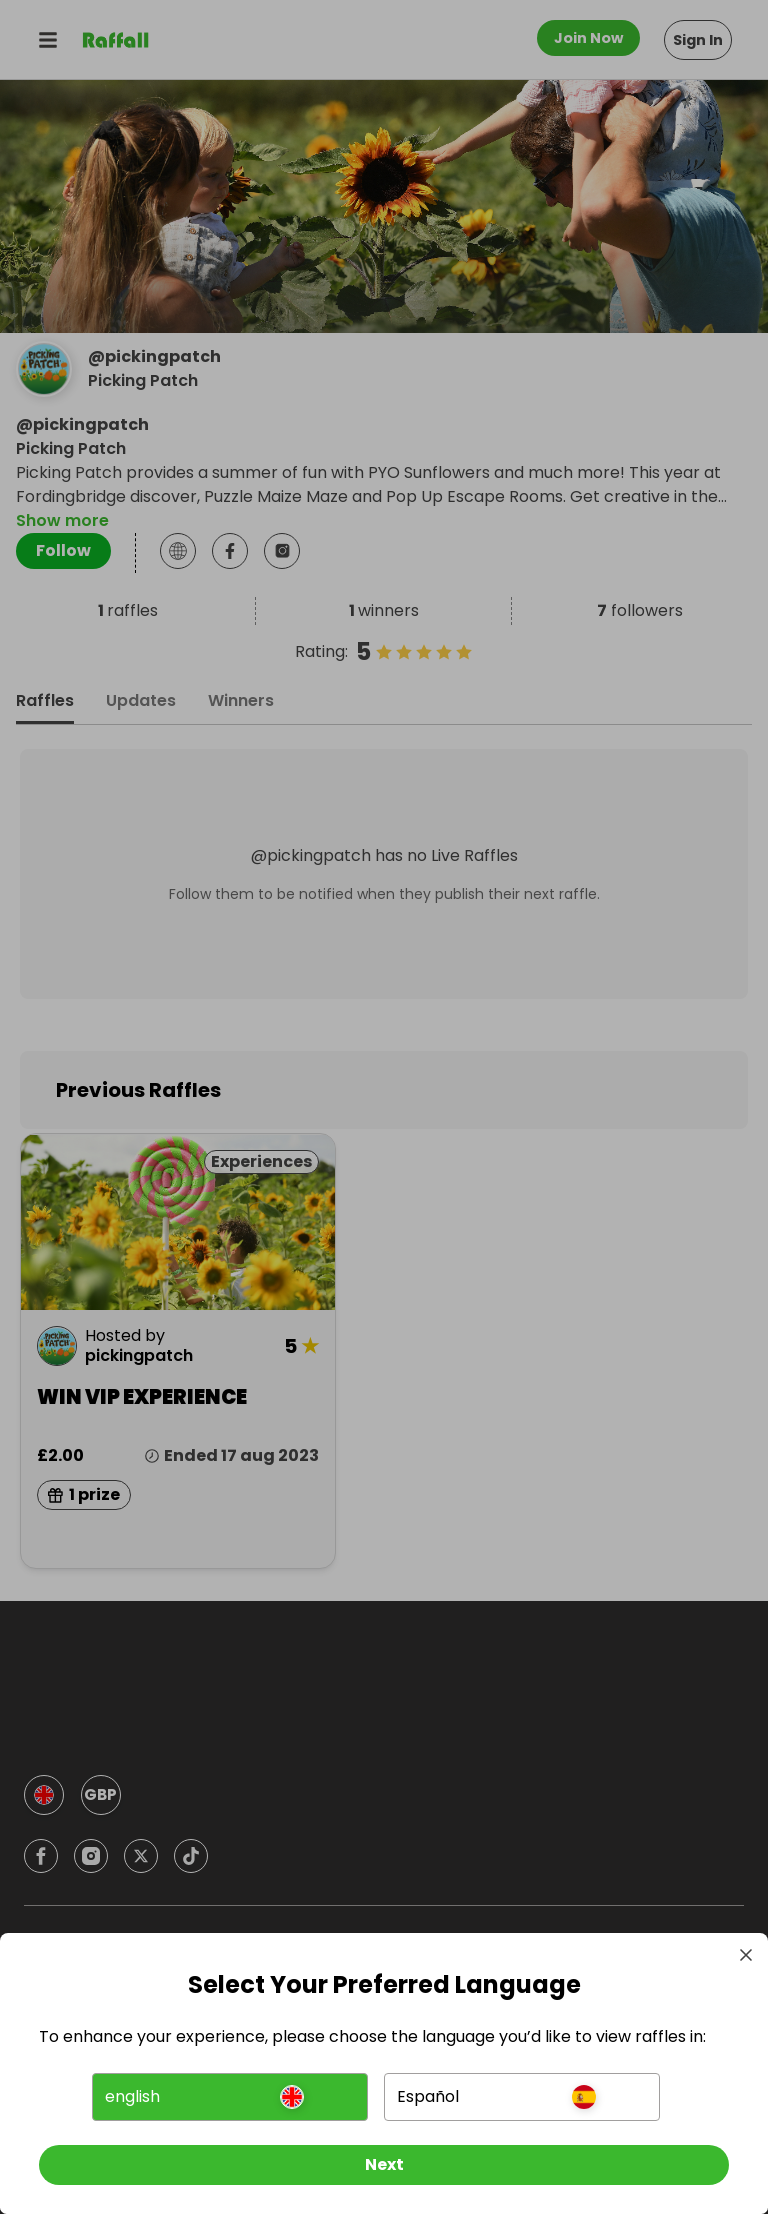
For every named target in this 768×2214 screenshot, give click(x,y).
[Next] (384, 2162)
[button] (230, 2094)
